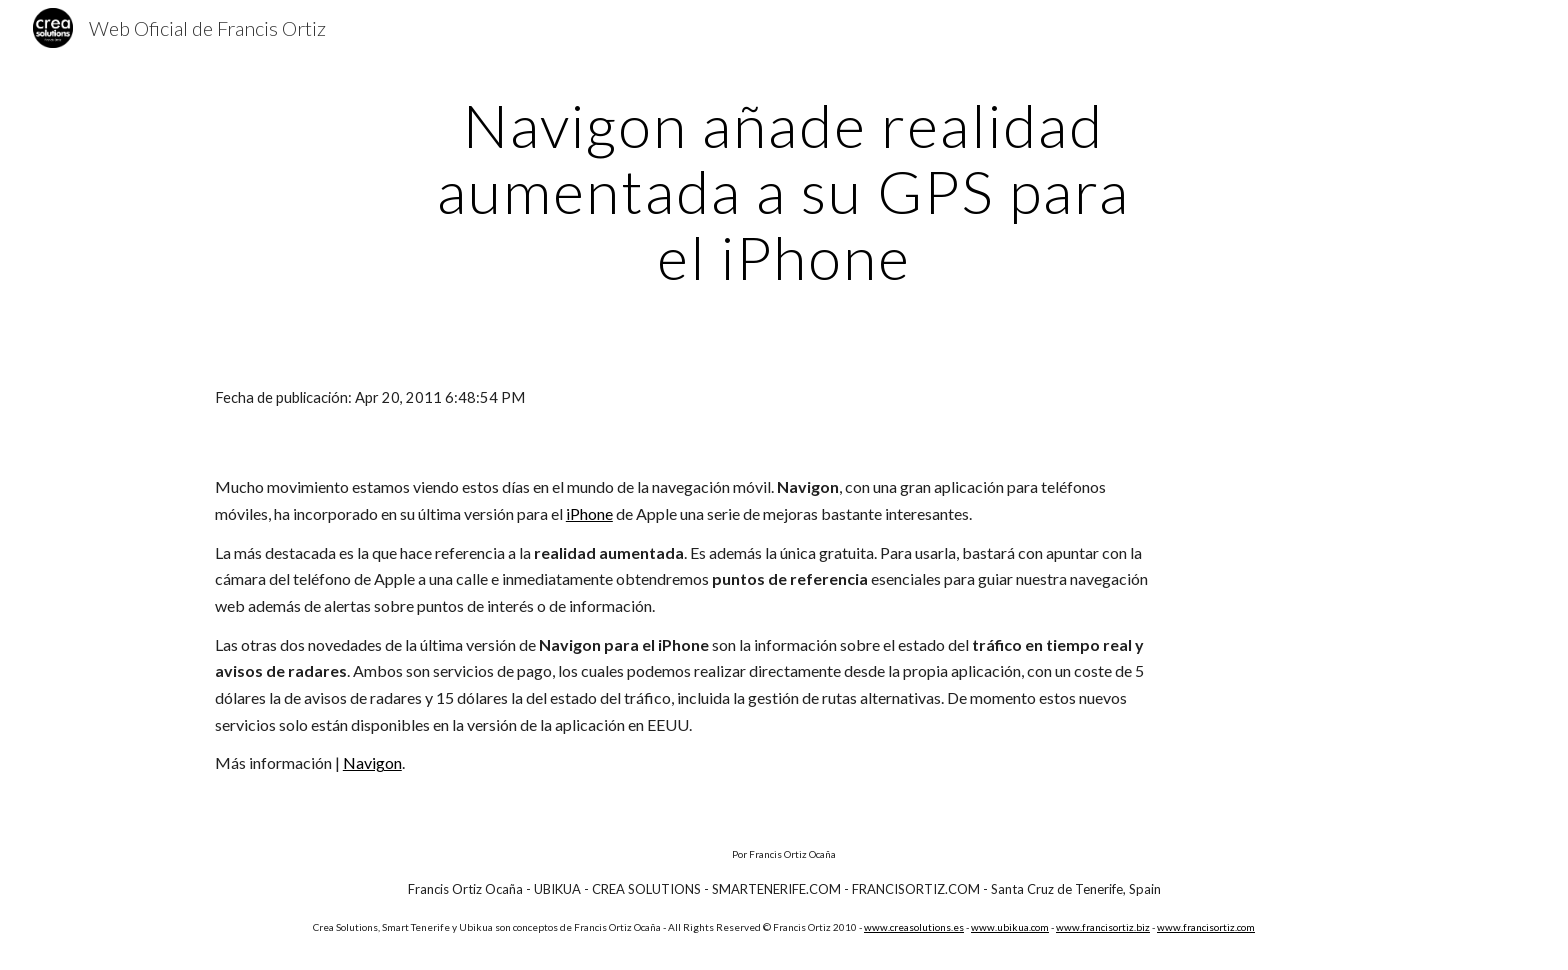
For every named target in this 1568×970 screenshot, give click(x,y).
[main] (784, 191)
